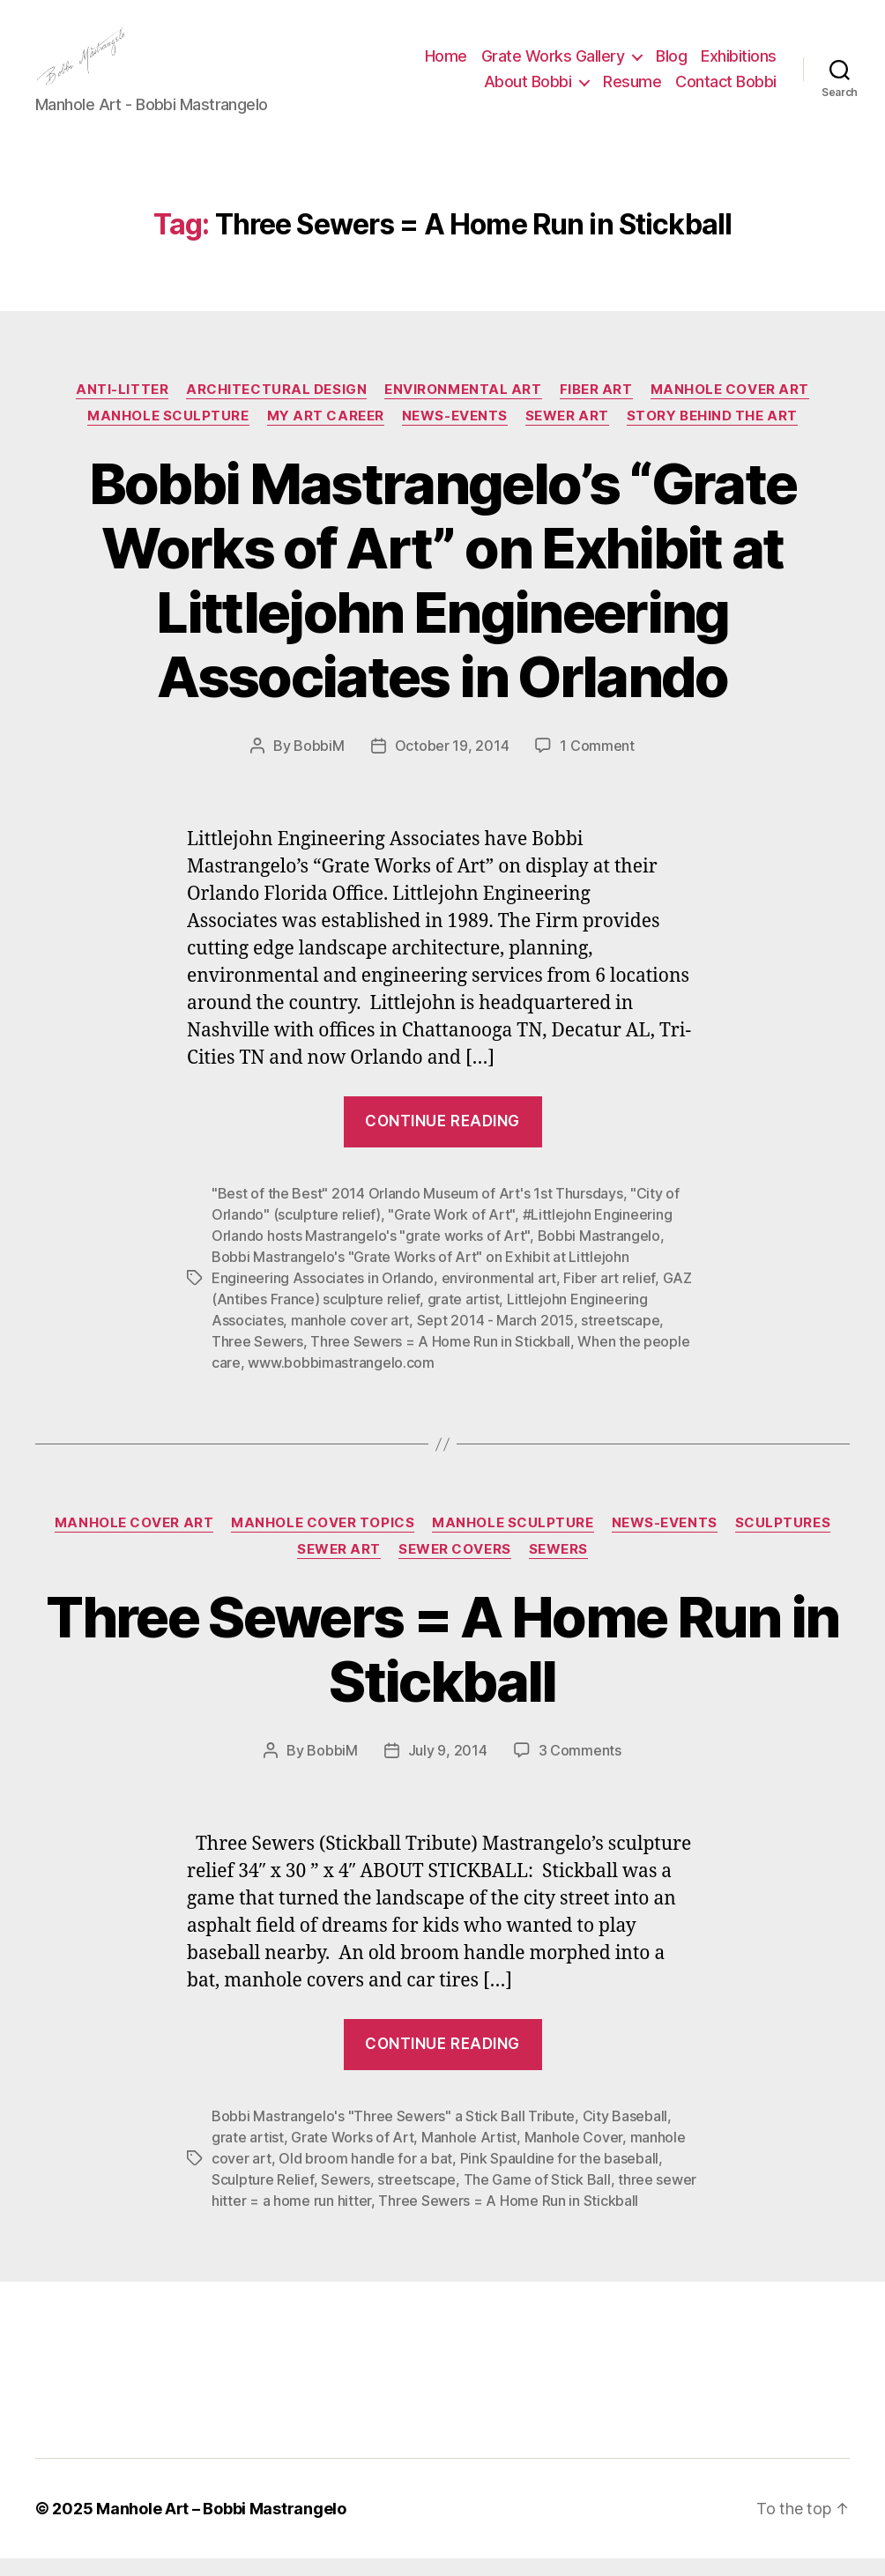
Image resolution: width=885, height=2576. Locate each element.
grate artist (464, 1316)
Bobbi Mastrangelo (599, 1253)
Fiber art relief (609, 1295)
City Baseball (625, 2133)
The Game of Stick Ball (537, 2197)
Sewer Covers (454, 1567)
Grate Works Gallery (553, 65)
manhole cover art (350, 1338)
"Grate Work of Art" (451, 1232)
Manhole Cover (573, 2155)
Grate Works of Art (352, 2155)
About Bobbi (528, 91)
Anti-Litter (122, 407)
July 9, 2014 (447, 1768)
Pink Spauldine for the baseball (559, 2176)
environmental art (499, 1295)
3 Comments (580, 1768)
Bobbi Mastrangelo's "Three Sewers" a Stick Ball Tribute (393, 2133)
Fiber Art (596, 407)
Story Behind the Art (712, 434)
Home (446, 65)
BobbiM (319, 763)
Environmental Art (462, 407)
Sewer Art (567, 434)
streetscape (620, 1338)
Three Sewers (257, 1359)
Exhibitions (739, 65)
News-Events (455, 434)
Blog (671, 65)
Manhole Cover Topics (322, 1540)
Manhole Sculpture (168, 434)
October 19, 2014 (452, 763)
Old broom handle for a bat (365, 2176)
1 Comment (597, 763)
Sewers (558, 1567)
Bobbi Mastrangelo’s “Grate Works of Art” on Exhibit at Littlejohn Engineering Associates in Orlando (443, 597)
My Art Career (325, 434)
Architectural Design (276, 407)
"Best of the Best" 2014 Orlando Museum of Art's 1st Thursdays (417, 1211)
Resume (632, 91)
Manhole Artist (469, 2155)
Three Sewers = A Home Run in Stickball (440, 1359)
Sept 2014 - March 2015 (495, 1338)
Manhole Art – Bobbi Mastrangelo (221, 2526)
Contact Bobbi (726, 91)
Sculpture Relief (263, 2197)
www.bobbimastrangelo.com (341, 1380)
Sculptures (783, 1540)
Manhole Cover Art (730, 407)
